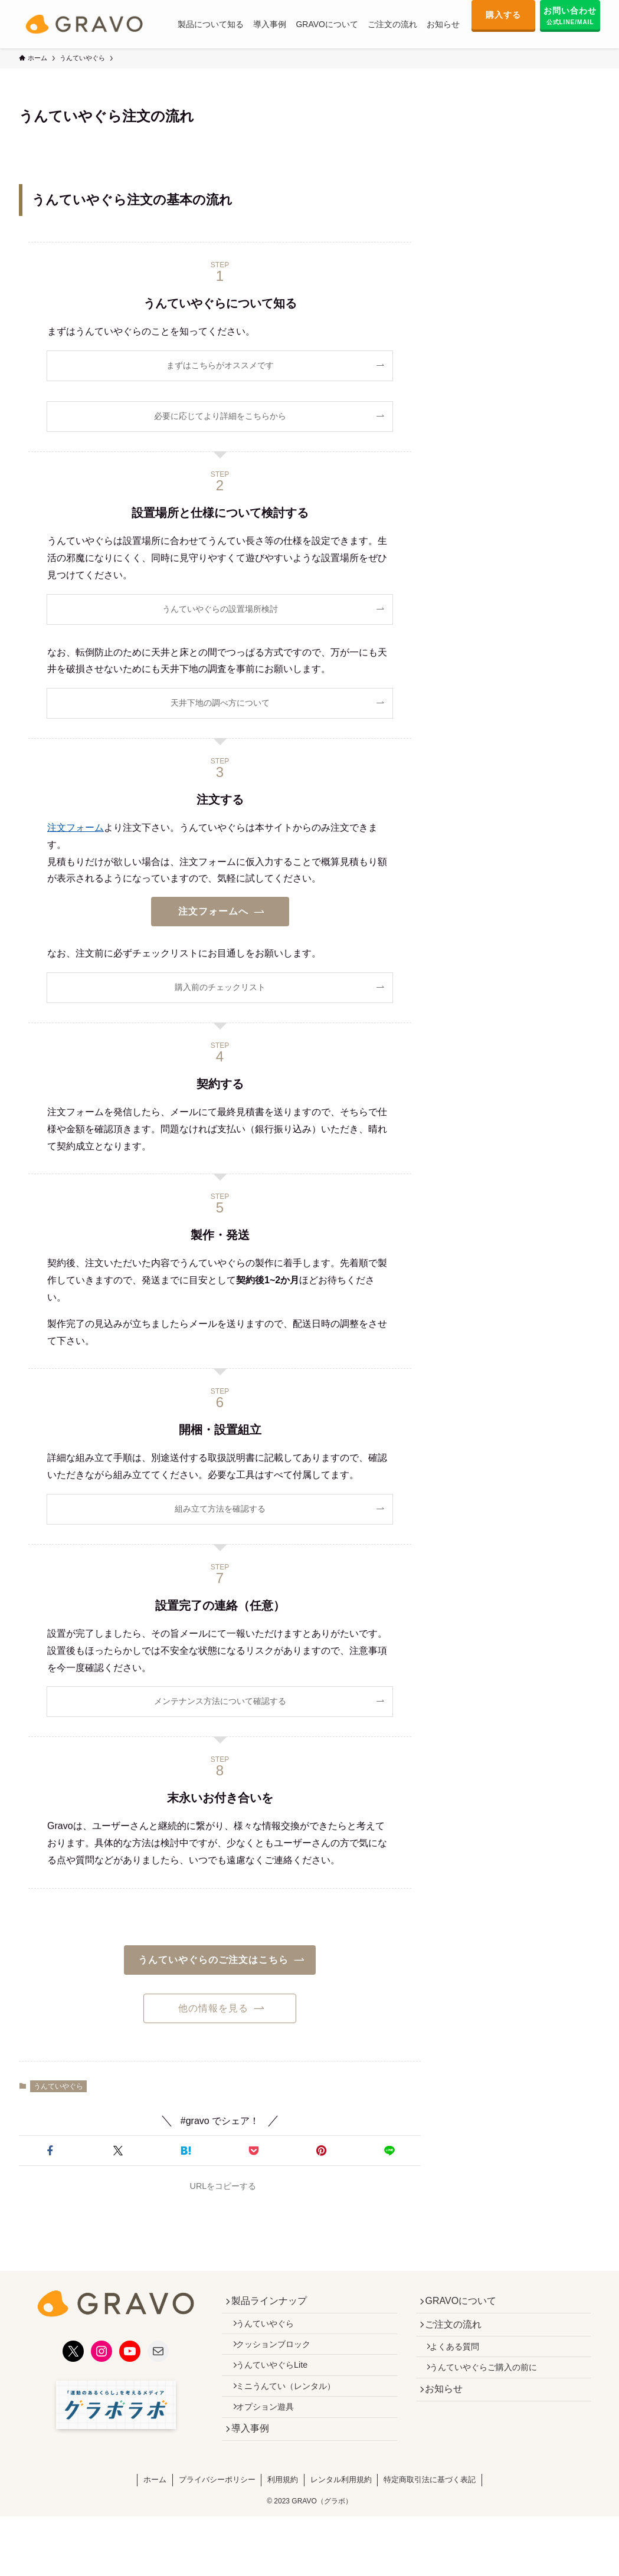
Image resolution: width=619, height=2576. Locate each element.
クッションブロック (280, 2355)
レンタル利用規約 (341, 2510)
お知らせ (449, 2410)
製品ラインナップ (274, 2303)
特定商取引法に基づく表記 (430, 2510)
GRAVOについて (466, 2303)
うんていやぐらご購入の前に (491, 2383)
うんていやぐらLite (279, 2380)
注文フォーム (75, 827)
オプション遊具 (272, 2431)
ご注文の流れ (458, 2331)
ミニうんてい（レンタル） (292, 2406)
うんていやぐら (58, 2086)
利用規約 (282, 2510)
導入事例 (255, 2458)
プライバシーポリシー (217, 2510)
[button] (50, 2151)
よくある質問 (462, 2358)
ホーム (154, 2510)
